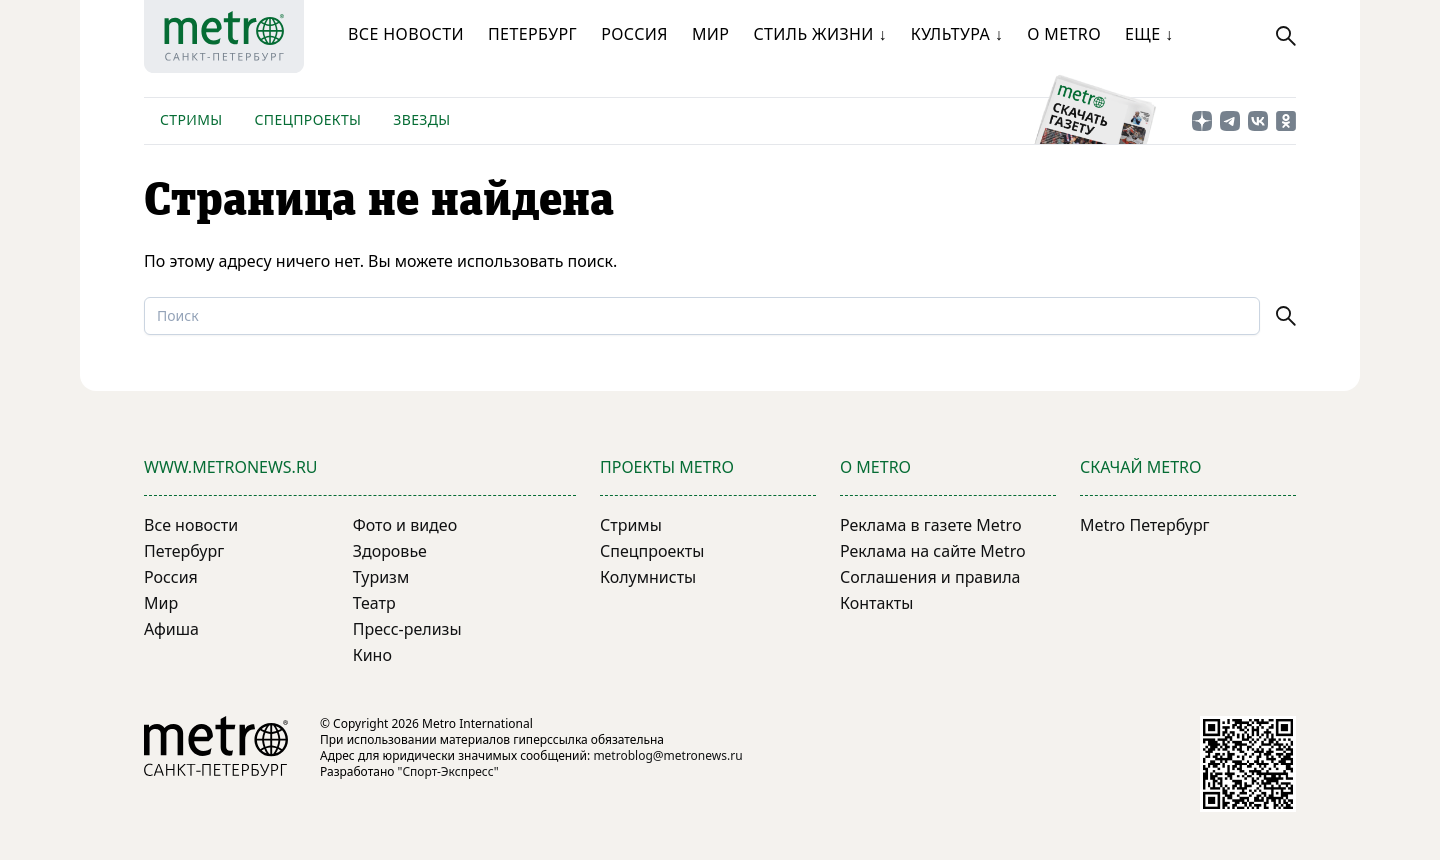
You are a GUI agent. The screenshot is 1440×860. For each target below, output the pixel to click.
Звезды (421, 119)
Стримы (191, 119)
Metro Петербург (1145, 525)
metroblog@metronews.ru (667, 755)
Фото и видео (405, 525)
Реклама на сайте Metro (933, 551)
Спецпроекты (307, 119)
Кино (372, 655)
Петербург (532, 34)
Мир (711, 34)
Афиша (171, 629)
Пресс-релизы (407, 629)
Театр (374, 603)
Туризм (381, 577)
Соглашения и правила (930, 577)
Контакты (876, 603)
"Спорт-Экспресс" (448, 771)
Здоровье (390, 551)
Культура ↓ (957, 34)
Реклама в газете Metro (931, 525)
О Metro (1064, 34)
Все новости (406, 34)
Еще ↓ (1149, 34)
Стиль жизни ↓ (819, 34)
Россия (634, 34)
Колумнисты (648, 577)
